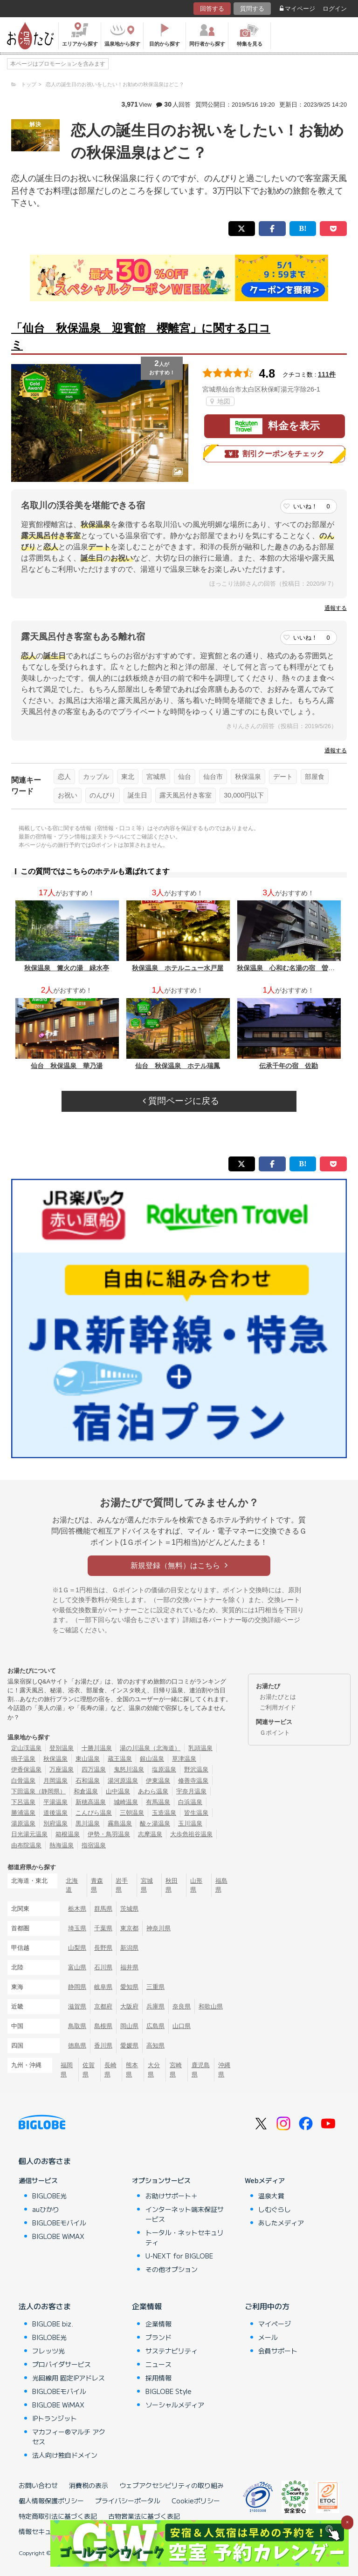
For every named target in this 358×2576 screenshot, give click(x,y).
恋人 (64, 776)
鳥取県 (77, 2025)
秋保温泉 (248, 776)
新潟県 (129, 1947)
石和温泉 (88, 1780)
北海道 (72, 1885)
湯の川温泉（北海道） (150, 1747)
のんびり (103, 795)
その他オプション (171, 2269)
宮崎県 (176, 2069)
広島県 (155, 2025)
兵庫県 (155, 2006)
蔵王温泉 (120, 1758)
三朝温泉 (132, 1812)
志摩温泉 (150, 1834)
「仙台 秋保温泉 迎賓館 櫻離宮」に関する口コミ (140, 336)
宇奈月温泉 (191, 1791)
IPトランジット (54, 2418)
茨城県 (129, 1908)
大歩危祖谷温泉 (191, 1834)
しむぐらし (274, 2209)
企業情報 (147, 2306)
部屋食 (314, 776)
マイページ (297, 8)
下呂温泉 (23, 1801)
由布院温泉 (26, 1845)
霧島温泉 (120, 1823)
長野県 (103, 1947)
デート (283, 776)
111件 (327, 374)
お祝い (67, 795)
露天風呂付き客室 (185, 795)
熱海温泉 (61, 1845)
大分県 (154, 2069)
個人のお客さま (45, 2160)
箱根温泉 (67, 1834)
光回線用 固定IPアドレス (68, 2377)
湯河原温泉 (123, 1780)
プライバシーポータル (127, 2500)
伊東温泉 (158, 1780)
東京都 (129, 1928)
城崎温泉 (126, 1801)
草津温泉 (184, 1758)
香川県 (103, 2045)
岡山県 (129, 2025)
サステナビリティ (171, 2350)
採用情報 (158, 2377)
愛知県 (129, 1986)
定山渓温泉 (26, 1747)
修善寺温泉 (193, 1780)
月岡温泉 (55, 1780)
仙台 (184, 776)
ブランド (158, 2337)
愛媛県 (129, 2045)
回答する (212, 8)
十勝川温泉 (97, 1747)
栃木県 (77, 1908)
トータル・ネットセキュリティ (184, 2237)
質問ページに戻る (181, 1101)
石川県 (103, 1967)
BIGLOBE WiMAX (58, 2236)
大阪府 (129, 2006)
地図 (220, 401)
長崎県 (110, 2069)
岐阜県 (103, 1986)
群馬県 (103, 1908)
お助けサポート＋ (171, 2195)
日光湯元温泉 (29, 1834)
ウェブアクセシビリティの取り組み (171, 2485)
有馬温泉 (158, 1801)
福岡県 (67, 2069)
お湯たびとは (278, 1696)
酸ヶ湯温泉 (155, 1823)
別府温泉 (55, 1823)
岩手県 (122, 1885)
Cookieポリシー (196, 2500)
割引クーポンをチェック (274, 454)
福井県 (129, 1967)
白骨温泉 (23, 1780)
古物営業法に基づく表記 (144, 2516)
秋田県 (171, 1885)
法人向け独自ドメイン (64, 2455)
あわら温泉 (153, 1791)
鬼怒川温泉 (129, 1769)
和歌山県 (211, 2006)
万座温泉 (61, 1769)
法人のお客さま (45, 2306)
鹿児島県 (201, 2069)
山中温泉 (118, 1791)
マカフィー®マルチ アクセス (68, 2436)
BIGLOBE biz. (52, 2323)
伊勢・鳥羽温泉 (109, 1834)
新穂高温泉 (91, 1801)
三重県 (155, 1986)
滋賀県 (77, 2006)
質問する (252, 8)
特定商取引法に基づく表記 (58, 2516)
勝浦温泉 (23, 1812)
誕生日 (137, 795)
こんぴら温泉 (94, 1812)
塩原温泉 (164, 1769)
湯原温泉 (23, 1823)
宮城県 (156, 776)
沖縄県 (224, 2069)
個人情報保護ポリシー (51, 2500)
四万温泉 (94, 1769)
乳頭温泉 (200, 1747)
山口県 (181, 2025)
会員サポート (277, 2350)
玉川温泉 (190, 1823)
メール (268, 2337)
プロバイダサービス (61, 2364)
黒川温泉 (88, 1823)
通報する (335, 608)
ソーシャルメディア (174, 2404)
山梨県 (77, 1947)
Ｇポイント (275, 1732)
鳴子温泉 (23, 1758)
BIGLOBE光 (49, 2195)
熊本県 (132, 2069)
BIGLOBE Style (168, 2391)
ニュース (158, 2364)
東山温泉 (88, 1758)
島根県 (103, 2025)
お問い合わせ (38, 2485)
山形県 (196, 1885)
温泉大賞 (271, 2195)
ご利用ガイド (278, 1707)
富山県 (77, 1967)
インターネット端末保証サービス (184, 2214)
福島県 (221, 1885)
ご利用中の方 (267, 2306)
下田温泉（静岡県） (38, 1791)
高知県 (155, 2045)
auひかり (45, 2209)
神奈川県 (158, 1928)
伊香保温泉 (26, 1769)
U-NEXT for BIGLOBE (179, 2255)
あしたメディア (281, 2222)
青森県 (97, 1885)
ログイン (335, 8)
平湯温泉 (55, 1801)
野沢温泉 (196, 1769)
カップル (96, 776)
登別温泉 (61, 1747)
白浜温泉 (190, 1801)
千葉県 (103, 1928)
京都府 (103, 2006)
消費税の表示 (88, 2485)
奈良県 (181, 2006)
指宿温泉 (94, 1845)
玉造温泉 (164, 1812)
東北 (127, 776)
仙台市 (213, 776)
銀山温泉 (152, 1758)
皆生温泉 (196, 1812)
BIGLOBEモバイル (59, 2222)
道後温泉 (55, 1812)
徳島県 (77, 2045)
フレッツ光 (48, 2350)
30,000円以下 (244, 795)
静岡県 (77, 1986)
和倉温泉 (86, 1791)
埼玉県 (77, 1928)
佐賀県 (89, 2069)
